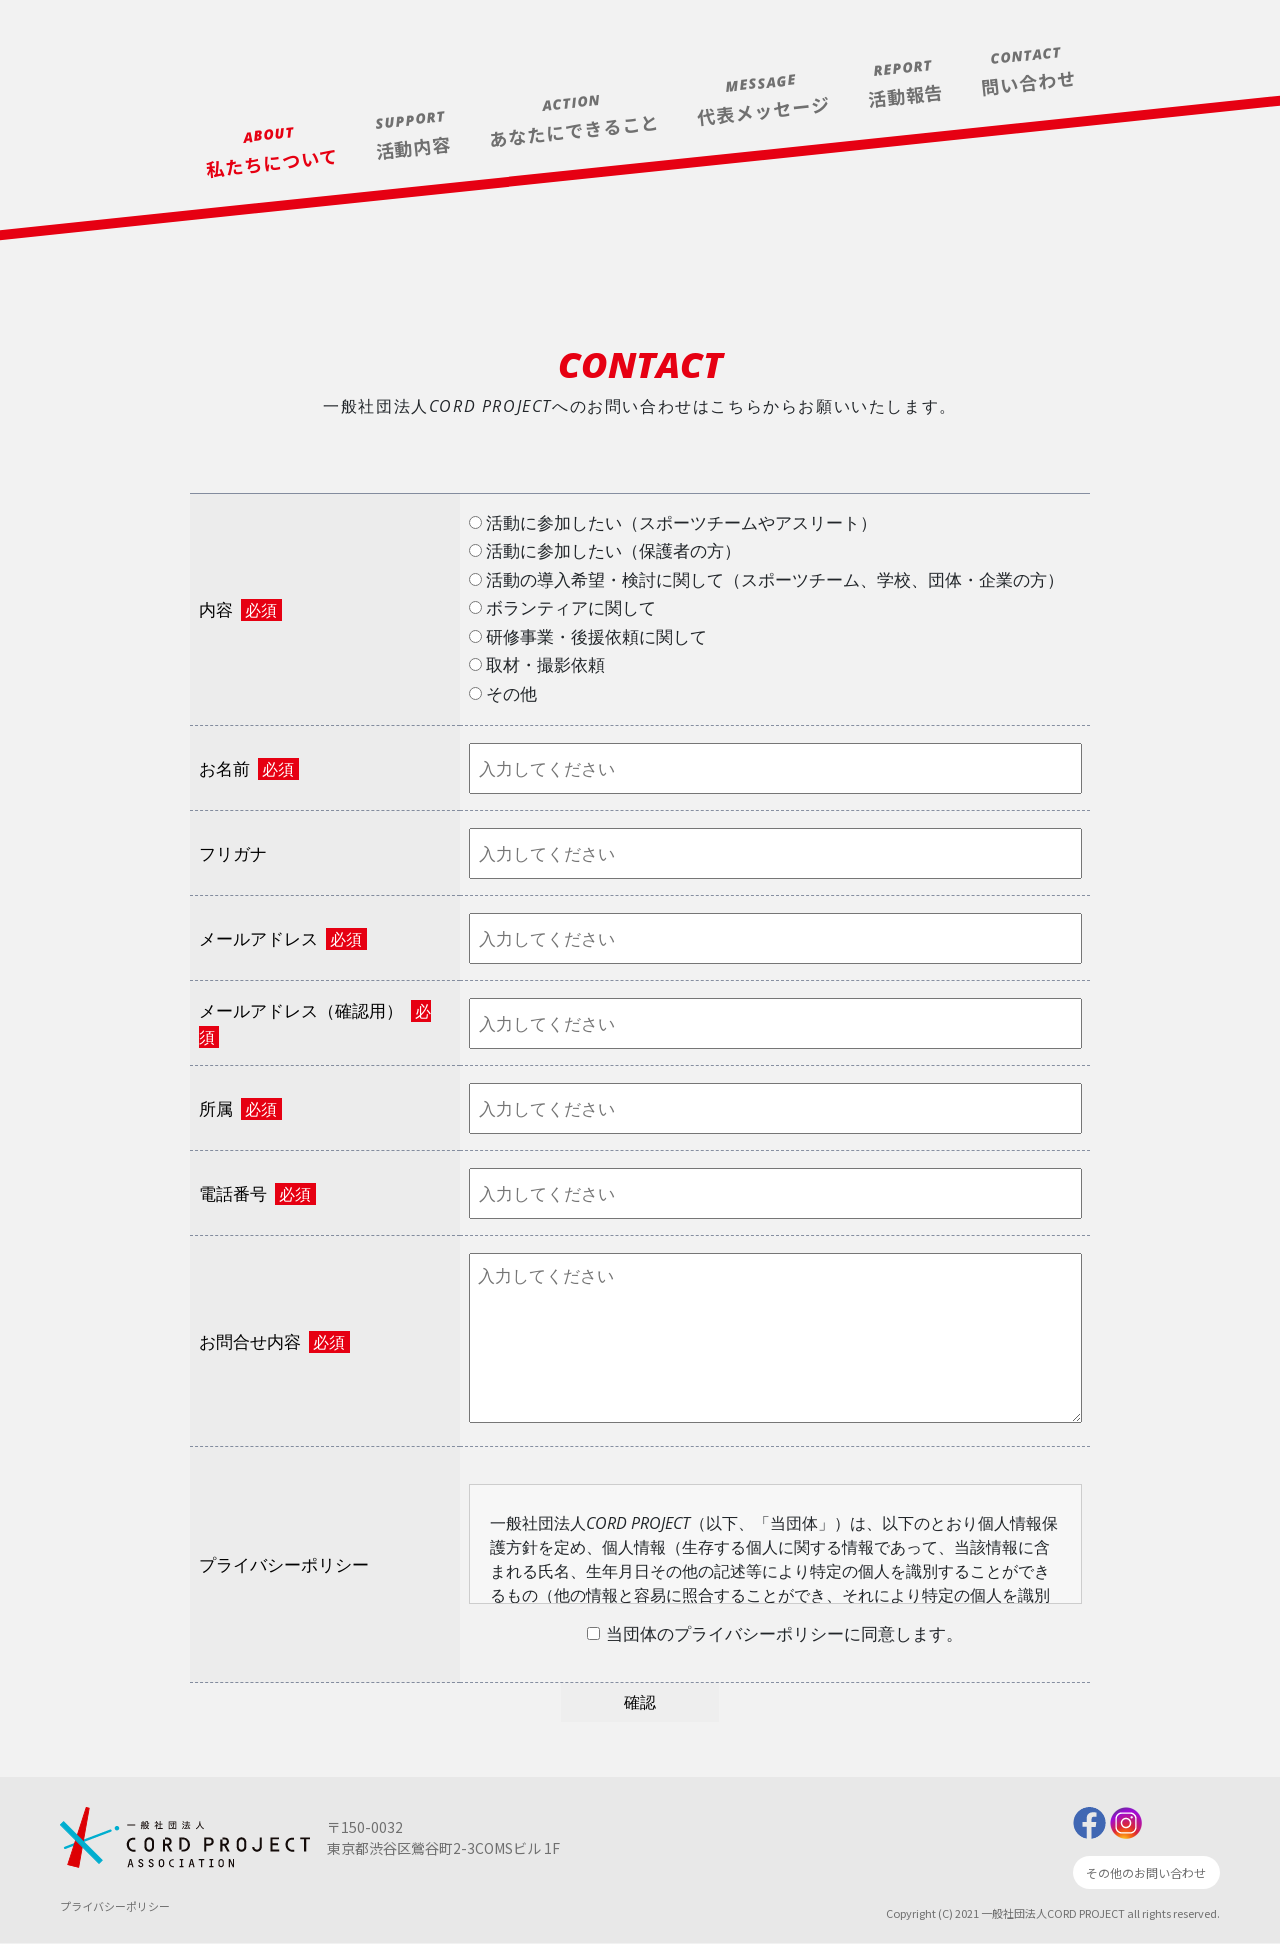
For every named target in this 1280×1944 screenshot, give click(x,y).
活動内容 (413, 147)
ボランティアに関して (562, 607)
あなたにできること (574, 130)
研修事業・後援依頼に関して (588, 636)
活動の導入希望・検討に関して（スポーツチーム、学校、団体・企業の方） (766, 579)
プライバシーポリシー (115, 1906)
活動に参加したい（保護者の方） (605, 550)
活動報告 (906, 95)
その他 (503, 693)
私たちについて (272, 162)
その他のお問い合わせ (1146, 1873)
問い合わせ (1028, 82)
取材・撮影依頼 (537, 664)
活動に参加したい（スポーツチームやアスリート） (673, 522)
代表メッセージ (763, 110)
